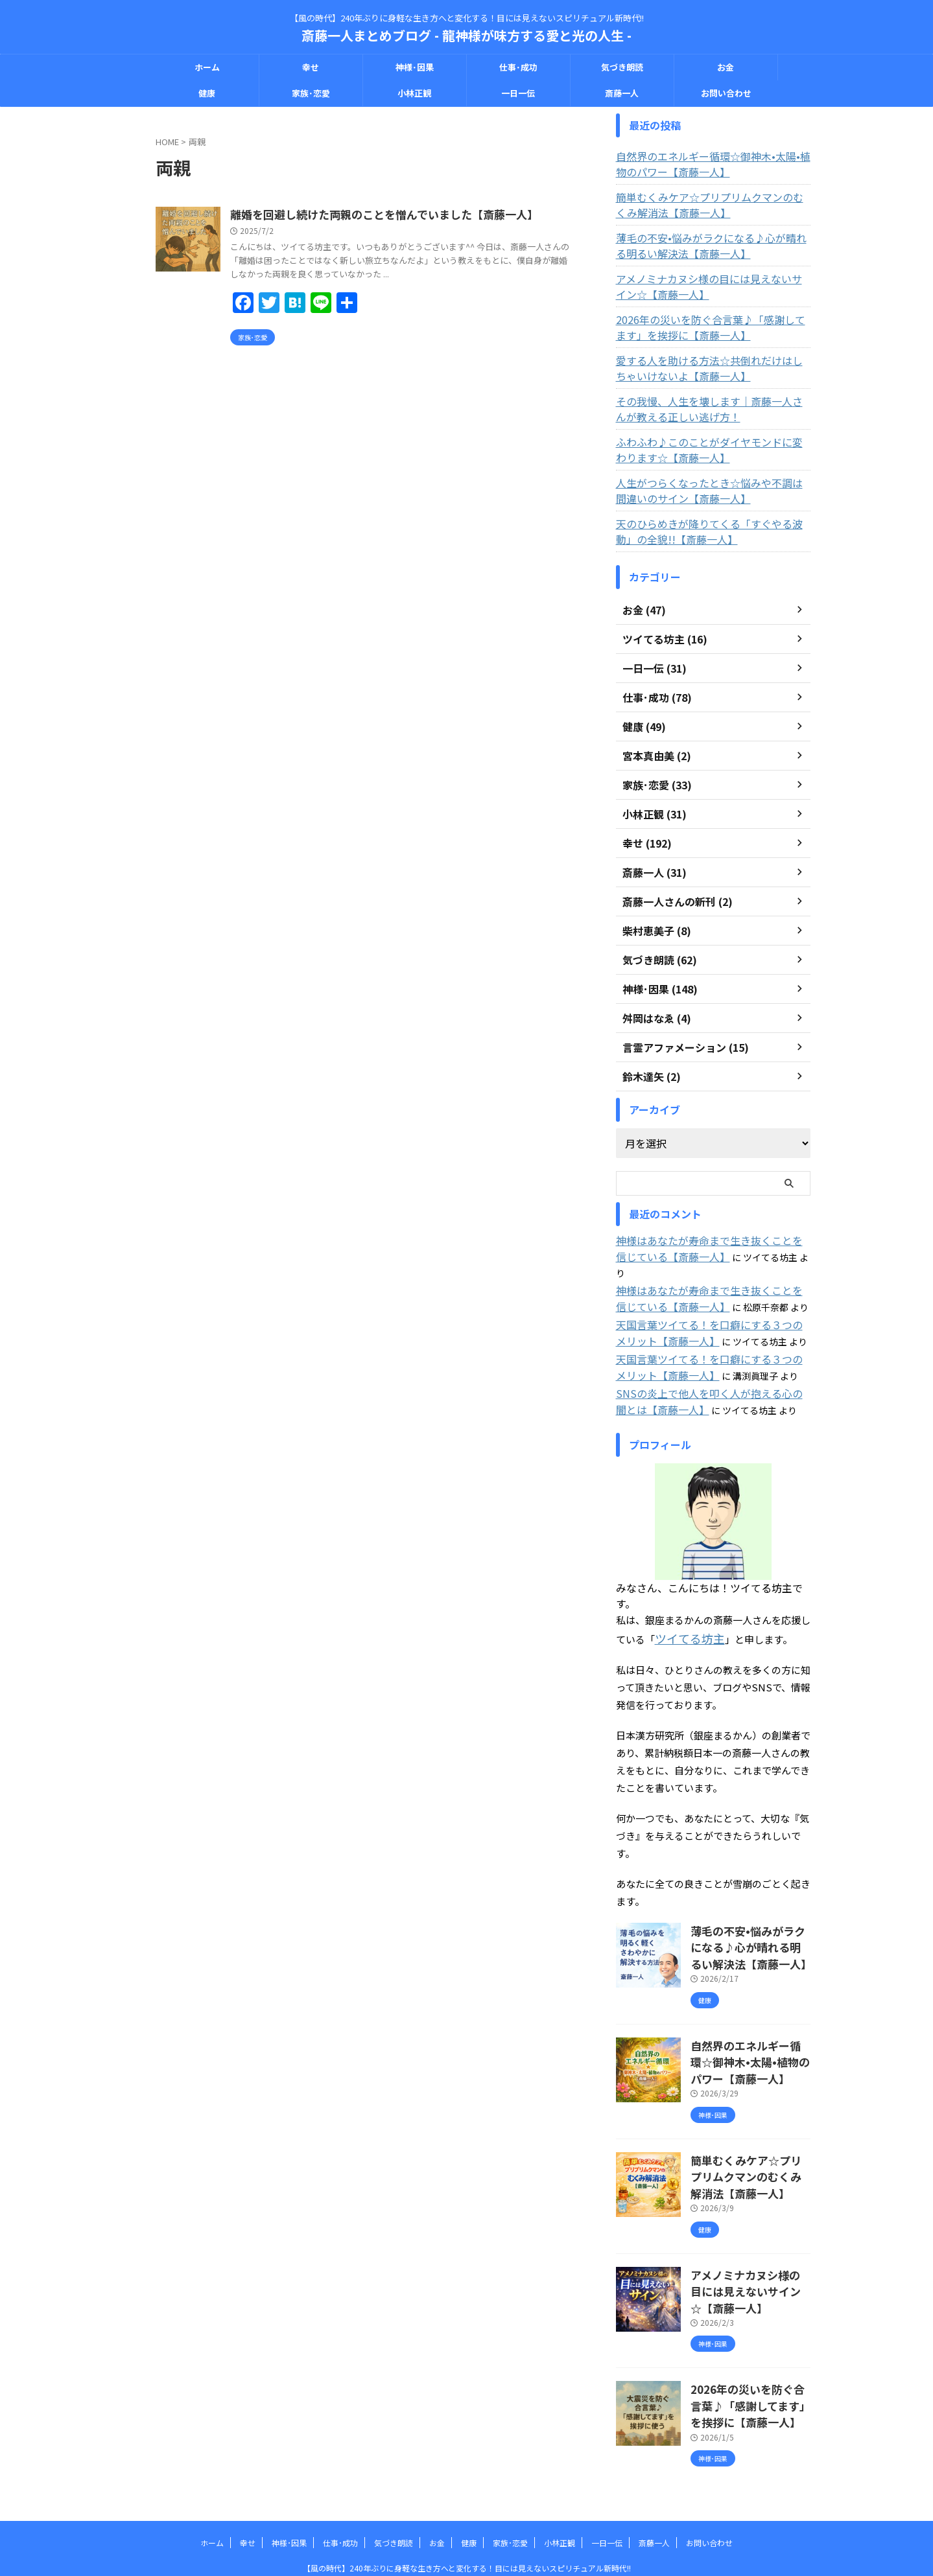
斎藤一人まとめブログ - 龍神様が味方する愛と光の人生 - (466, 35)
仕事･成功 (518, 67)
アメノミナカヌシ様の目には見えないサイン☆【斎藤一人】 (711, 286)
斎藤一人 (622, 93)
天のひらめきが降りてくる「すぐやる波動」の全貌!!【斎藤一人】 (711, 531)
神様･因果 (415, 67)
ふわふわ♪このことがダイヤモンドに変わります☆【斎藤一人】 (711, 449)
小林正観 (414, 93)
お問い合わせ (726, 93)
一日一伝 (518, 93)
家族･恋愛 (311, 93)
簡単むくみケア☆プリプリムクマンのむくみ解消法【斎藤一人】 (712, 205)
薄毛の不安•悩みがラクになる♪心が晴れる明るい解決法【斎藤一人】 (713, 245)
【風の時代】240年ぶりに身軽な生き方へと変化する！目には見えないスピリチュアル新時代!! (467, 2514)
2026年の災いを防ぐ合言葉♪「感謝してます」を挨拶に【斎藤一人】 (712, 327)
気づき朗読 (622, 67)
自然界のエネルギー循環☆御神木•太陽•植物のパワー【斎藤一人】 (710, 164)
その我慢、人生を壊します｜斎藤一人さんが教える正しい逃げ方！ (711, 409)
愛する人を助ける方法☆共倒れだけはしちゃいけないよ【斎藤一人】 (711, 368)
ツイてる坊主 (684, 1615)
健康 (206, 93)
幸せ (310, 67)
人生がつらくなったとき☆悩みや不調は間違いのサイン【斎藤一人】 (711, 490)
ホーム (207, 67)
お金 (725, 67)
